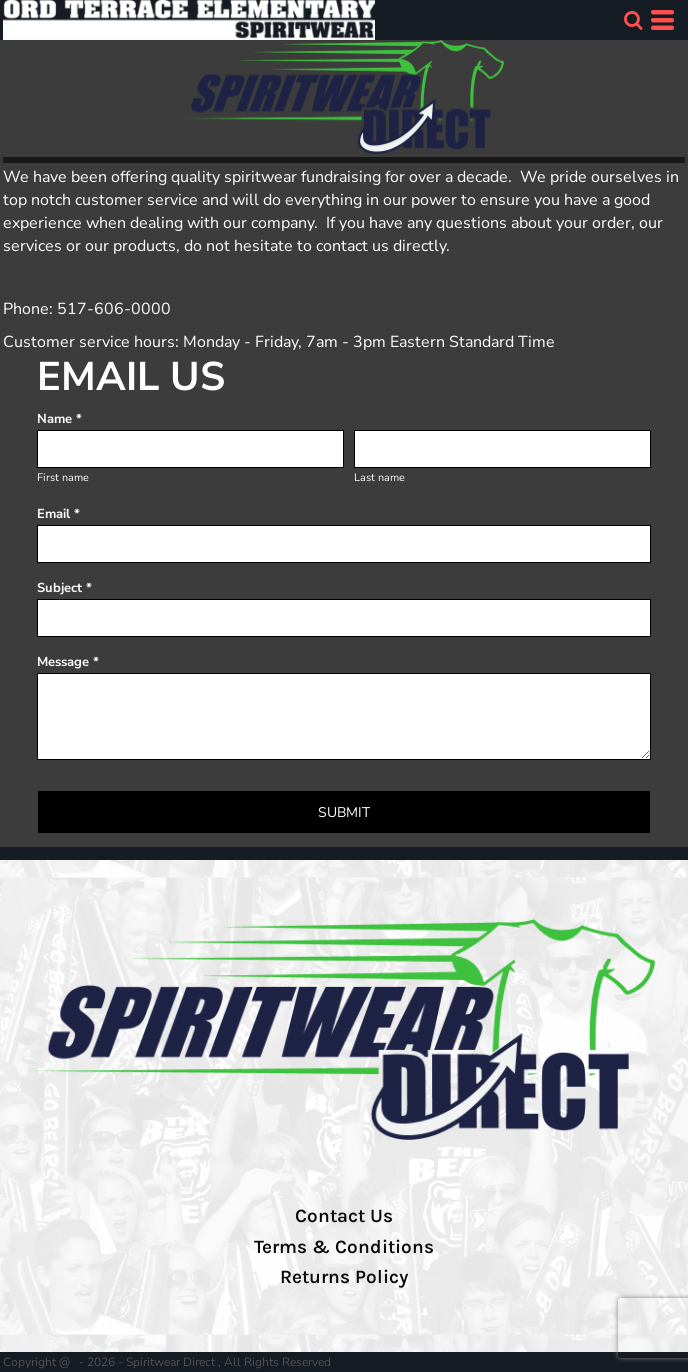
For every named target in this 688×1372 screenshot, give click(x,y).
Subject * (64, 588)
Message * (68, 662)
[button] (633, 20)
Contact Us (344, 1216)
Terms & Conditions (344, 1247)
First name (63, 477)
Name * (59, 419)
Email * (58, 514)
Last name (379, 477)
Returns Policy (344, 1277)
